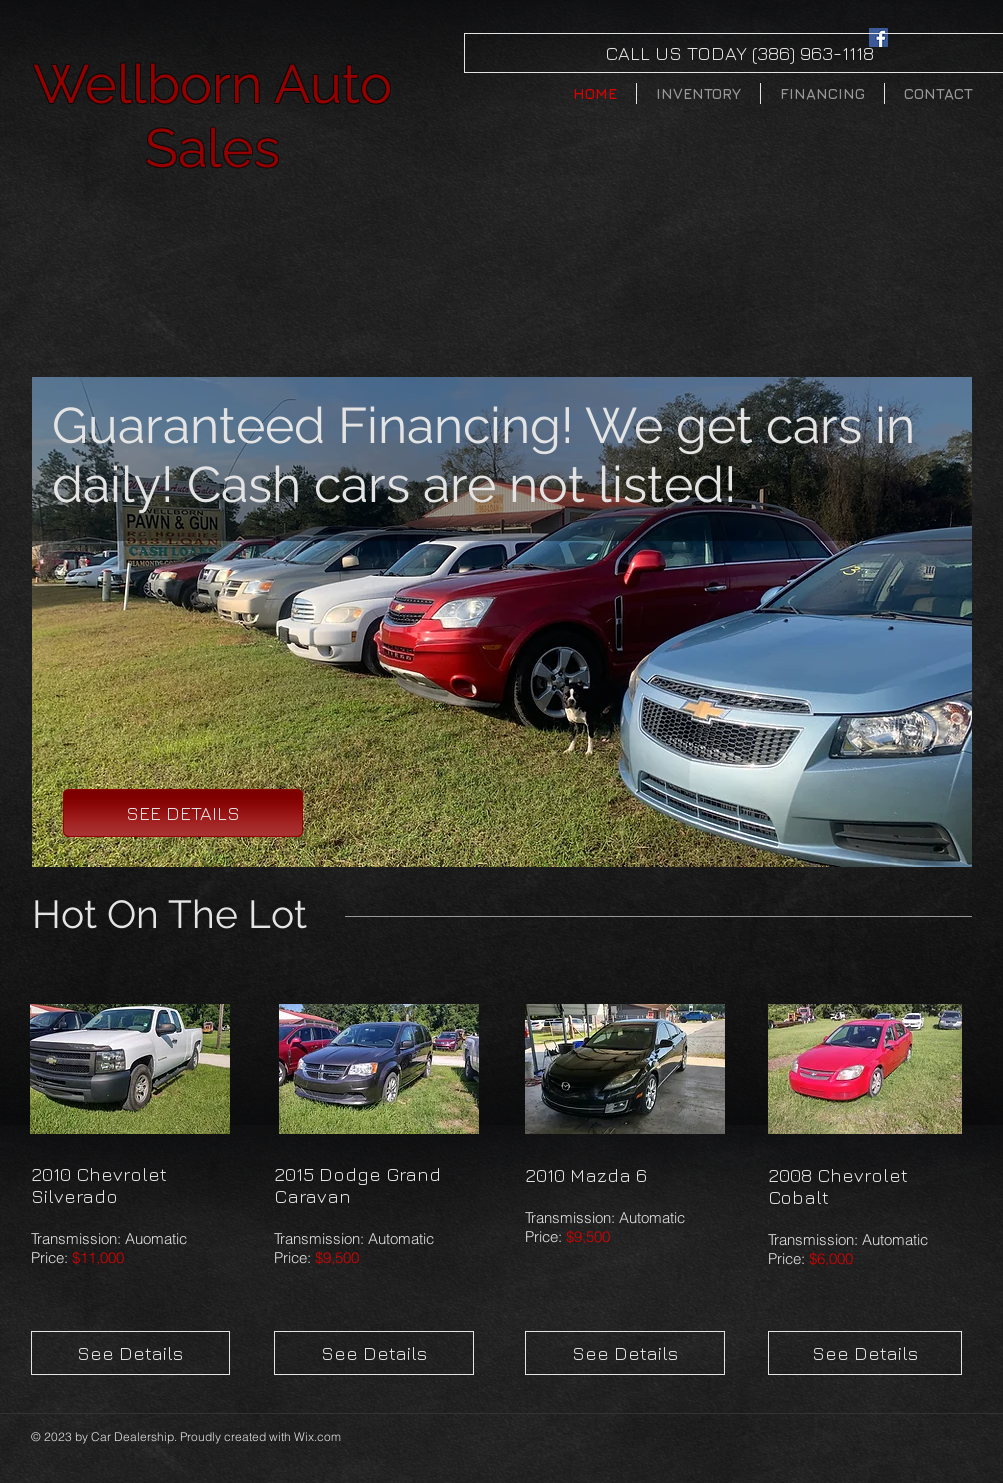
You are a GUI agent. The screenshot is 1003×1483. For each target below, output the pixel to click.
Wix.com (317, 1436)
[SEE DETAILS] (183, 813)
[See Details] (130, 1353)
